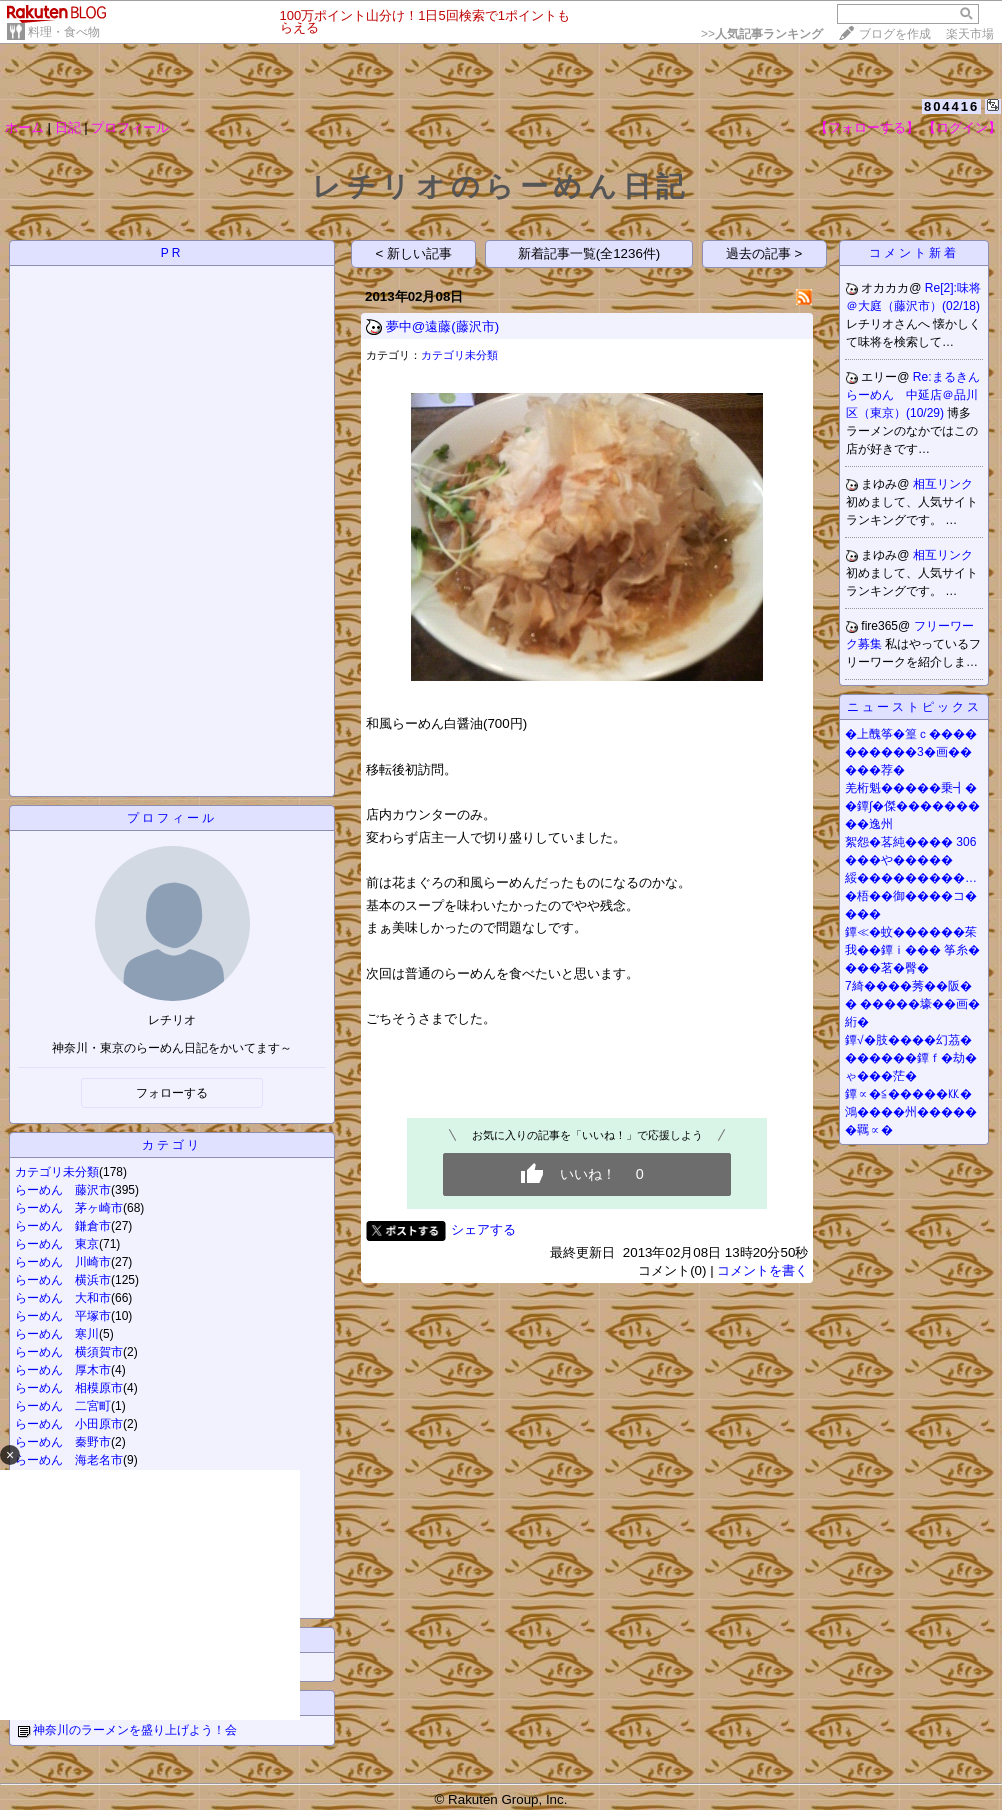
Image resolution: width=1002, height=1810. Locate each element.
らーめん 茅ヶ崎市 (69, 1208)
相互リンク (943, 484)
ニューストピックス (914, 707)
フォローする (172, 1093)
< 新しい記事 (414, 253)
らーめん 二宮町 (63, 1406)
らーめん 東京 (57, 1244)
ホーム (24, 127)
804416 (951, 106)
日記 (68, 127)
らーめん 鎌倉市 (63, 1226)
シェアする (483, 1229)
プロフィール (130, 127)
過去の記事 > (764, 253)
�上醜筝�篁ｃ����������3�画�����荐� (911, 752)
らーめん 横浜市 (63, 1280)
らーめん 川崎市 (63, 1262)
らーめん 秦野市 (63, 1442)
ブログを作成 (895, 34)
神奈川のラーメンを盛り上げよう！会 (135, 1730)
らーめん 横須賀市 (69, 1352)
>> (762, 34)
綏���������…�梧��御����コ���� (911, 896)
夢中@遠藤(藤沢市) (442, 326)
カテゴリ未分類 (57, 1172)
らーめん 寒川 (57, 1334)
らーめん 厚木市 (63, 1370)
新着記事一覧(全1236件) (589, 253)
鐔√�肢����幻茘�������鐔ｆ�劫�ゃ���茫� (911, 1058)
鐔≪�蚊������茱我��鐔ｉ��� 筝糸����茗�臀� (912, 950)
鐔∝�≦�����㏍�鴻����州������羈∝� (911, 1112)
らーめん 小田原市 (69, 1424)
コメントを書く (762, 1270)
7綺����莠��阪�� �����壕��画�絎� (912, 1004)
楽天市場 (970, 34)
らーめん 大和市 (63, 1298)
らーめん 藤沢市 (63, 1190)
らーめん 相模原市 (69, 1388)
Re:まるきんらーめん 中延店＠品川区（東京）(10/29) (913, 395)
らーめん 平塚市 (63, 1316)
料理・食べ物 (64, 32)
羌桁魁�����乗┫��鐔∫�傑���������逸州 (912, 806)
